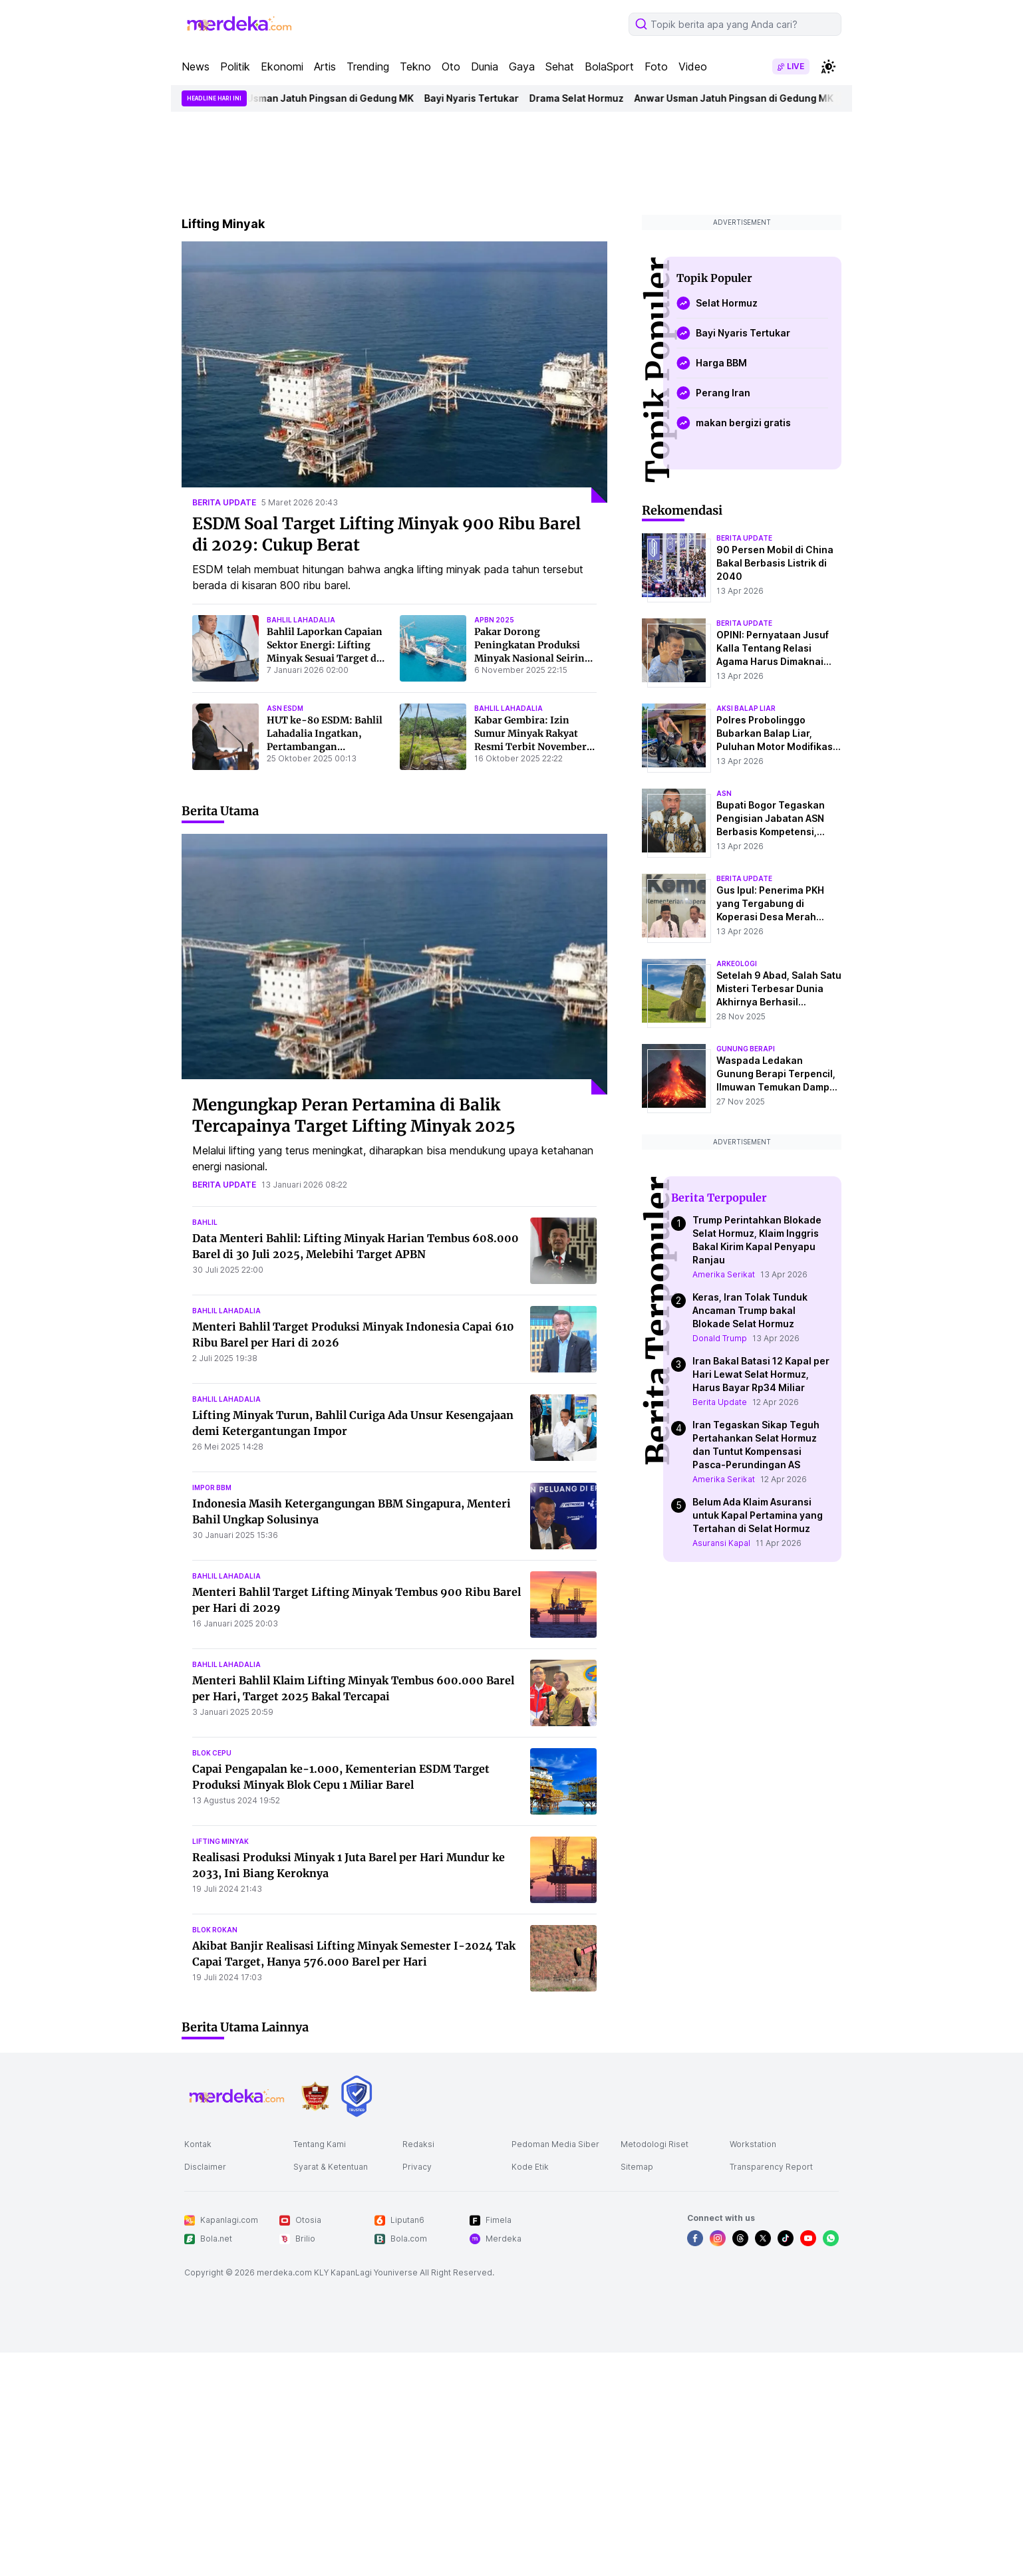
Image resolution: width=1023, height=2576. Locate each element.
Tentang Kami (319, 2144)
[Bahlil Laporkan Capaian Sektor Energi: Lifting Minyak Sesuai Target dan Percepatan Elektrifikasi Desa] (225, 648)
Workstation (753, 2144)
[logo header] (240, 24)
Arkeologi (736, 963)
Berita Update (719, 1402)
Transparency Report (771, 2167)
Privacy (417, 2167)
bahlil (205, 1222)
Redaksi (418, 2144)
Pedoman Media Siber (555, 2144)
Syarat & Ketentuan (330, 2167)
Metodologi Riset (654, 2144)
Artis (325, 66)
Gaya (522, 66)
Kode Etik (530, 2167)
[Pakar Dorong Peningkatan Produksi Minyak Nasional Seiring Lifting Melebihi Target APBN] (433, 648)
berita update (224, 502)
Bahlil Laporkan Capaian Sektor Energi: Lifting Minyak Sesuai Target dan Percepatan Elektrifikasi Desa (327, 658)
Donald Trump (719, 1338)
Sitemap (637, 2167)
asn (724, 793)
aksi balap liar (746, 708)
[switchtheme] (828, 66)
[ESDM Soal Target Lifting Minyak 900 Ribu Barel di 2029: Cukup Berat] (394, 372)
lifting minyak (220, 1841)
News (196, 66)
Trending (368, 66)
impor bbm (211, 1487)
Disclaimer (205, 2167)
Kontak (198, 2144)
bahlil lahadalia (301, 620)
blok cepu (211, 1753)
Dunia (484, 66)
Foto (656, 66)
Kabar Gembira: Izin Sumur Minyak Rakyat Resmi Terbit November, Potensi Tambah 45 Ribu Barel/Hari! (532, 746)
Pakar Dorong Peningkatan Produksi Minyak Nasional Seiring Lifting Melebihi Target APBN (532, 658)
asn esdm (285, 708)
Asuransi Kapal (721, 1543)
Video (692, 66)
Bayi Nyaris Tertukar (480, 98)
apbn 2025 (494, 620)
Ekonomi (282, 66)
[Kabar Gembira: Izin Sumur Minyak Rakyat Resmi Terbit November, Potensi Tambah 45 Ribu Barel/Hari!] (433, 737)
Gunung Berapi (745, 1049)
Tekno (415, 66)
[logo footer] (237, 2096)
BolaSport (609, 66)
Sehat (559, 66)
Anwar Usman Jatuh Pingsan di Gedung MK (322, 98)
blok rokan (214, 1930)
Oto (451, 66)
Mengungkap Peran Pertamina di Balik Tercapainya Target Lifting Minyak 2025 (353, 1115)
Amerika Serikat (723, 1274)
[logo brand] (315, 2096)
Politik (235, 66)
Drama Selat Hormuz (585, 98)
